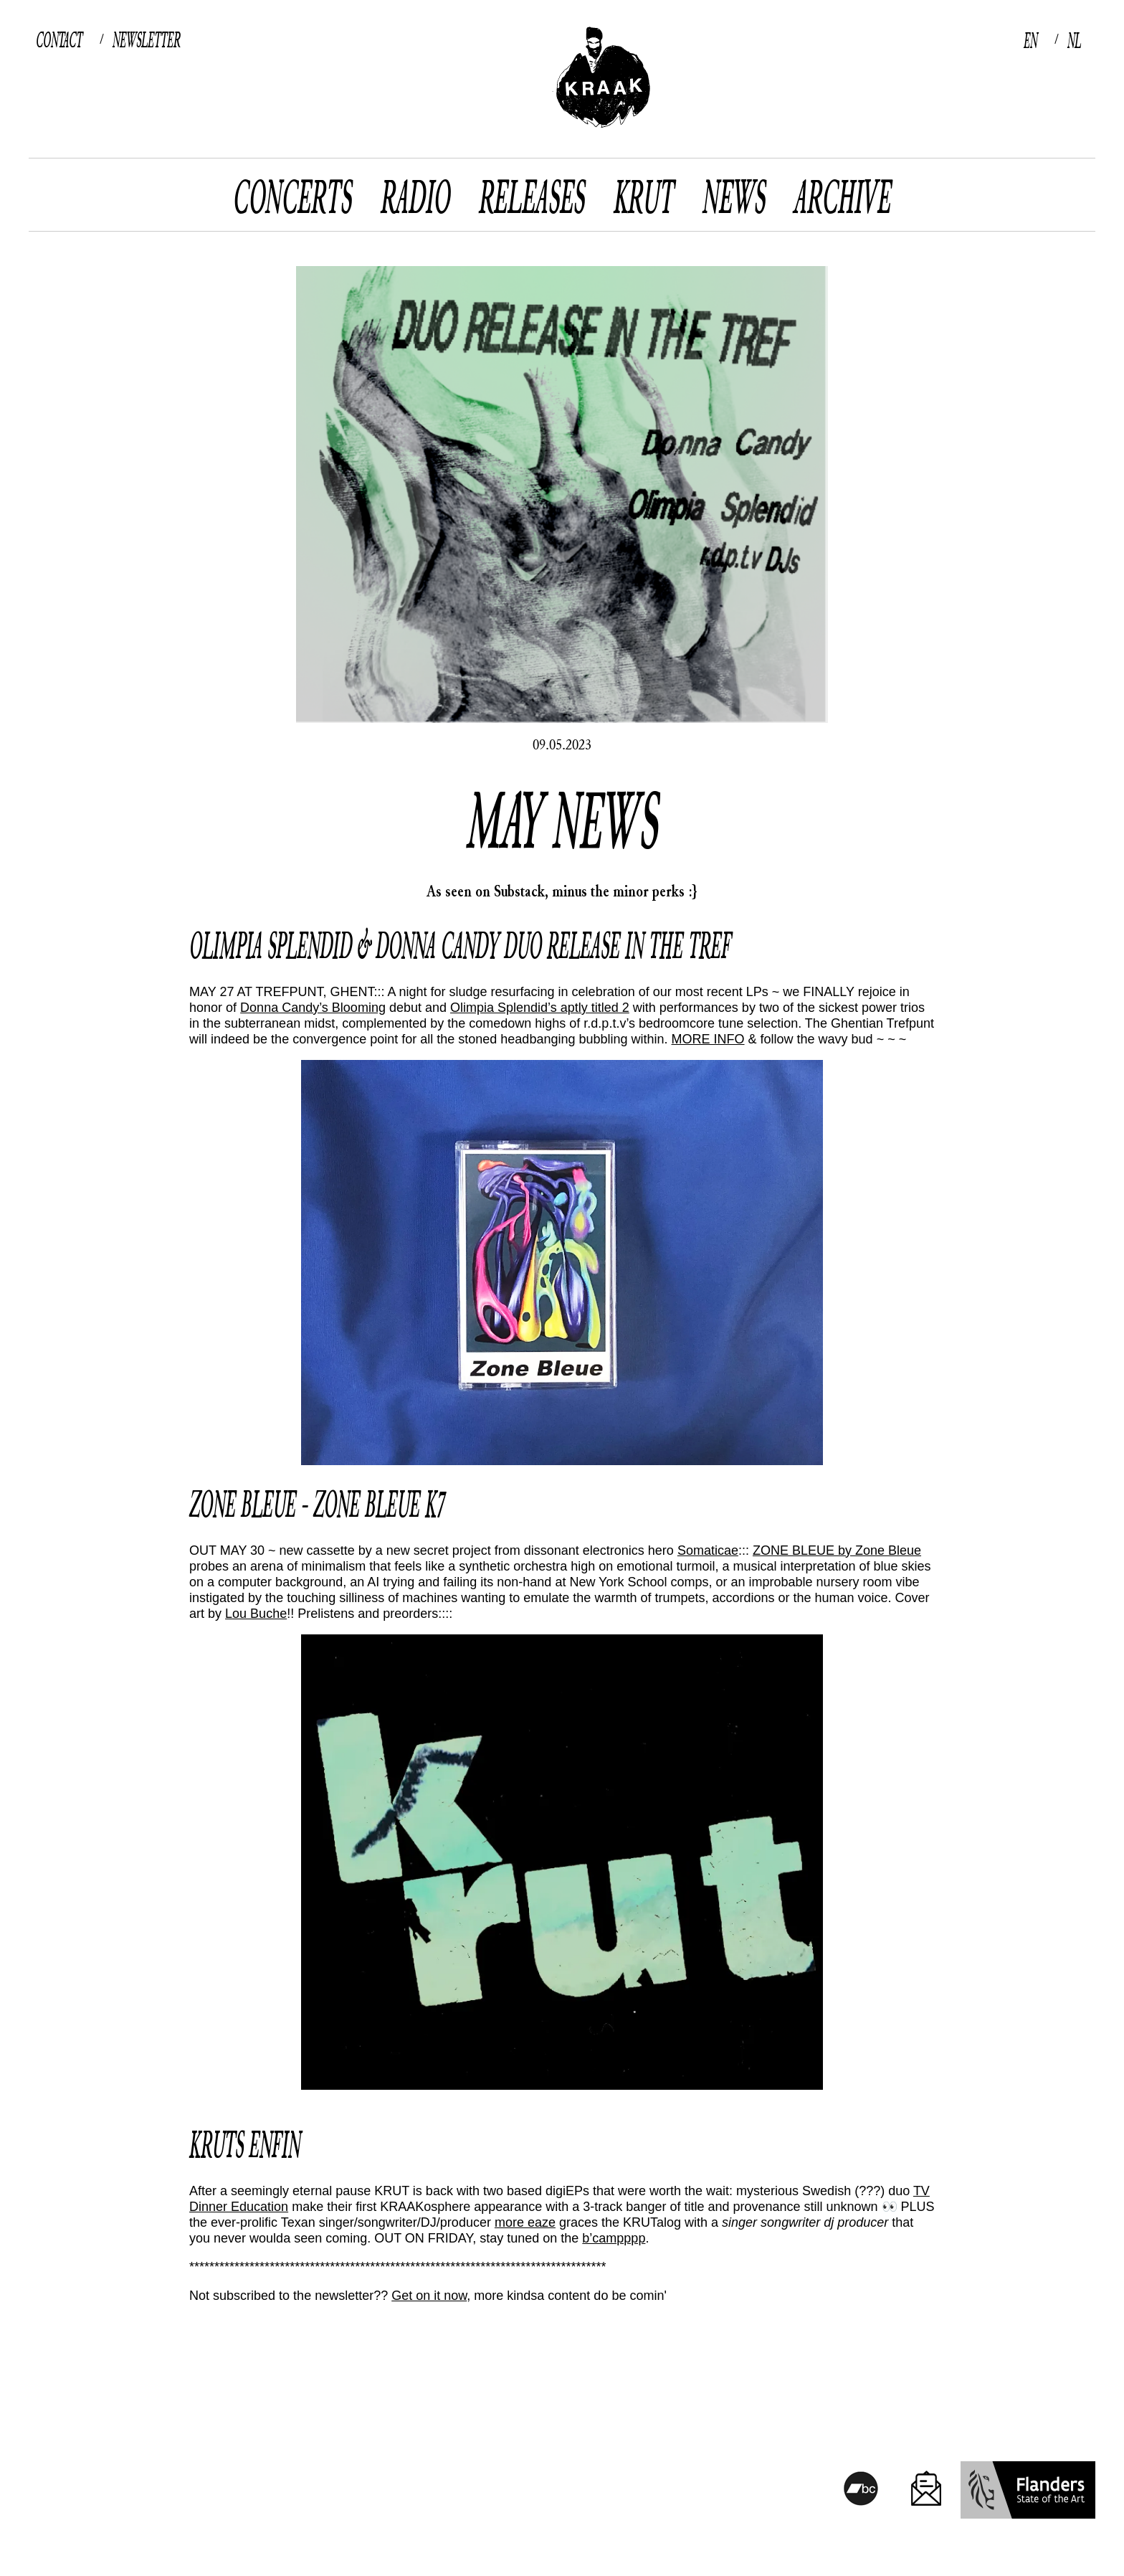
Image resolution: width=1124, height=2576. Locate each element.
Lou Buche (256, 1613)
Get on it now (429, 2295)
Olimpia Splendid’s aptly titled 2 (539, 1007)
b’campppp (613, 2238)
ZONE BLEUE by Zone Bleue (837, 1550)
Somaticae (707, 1550)
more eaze (525, 2222)
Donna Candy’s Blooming (313, 1007)
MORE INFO (708, 1039)
